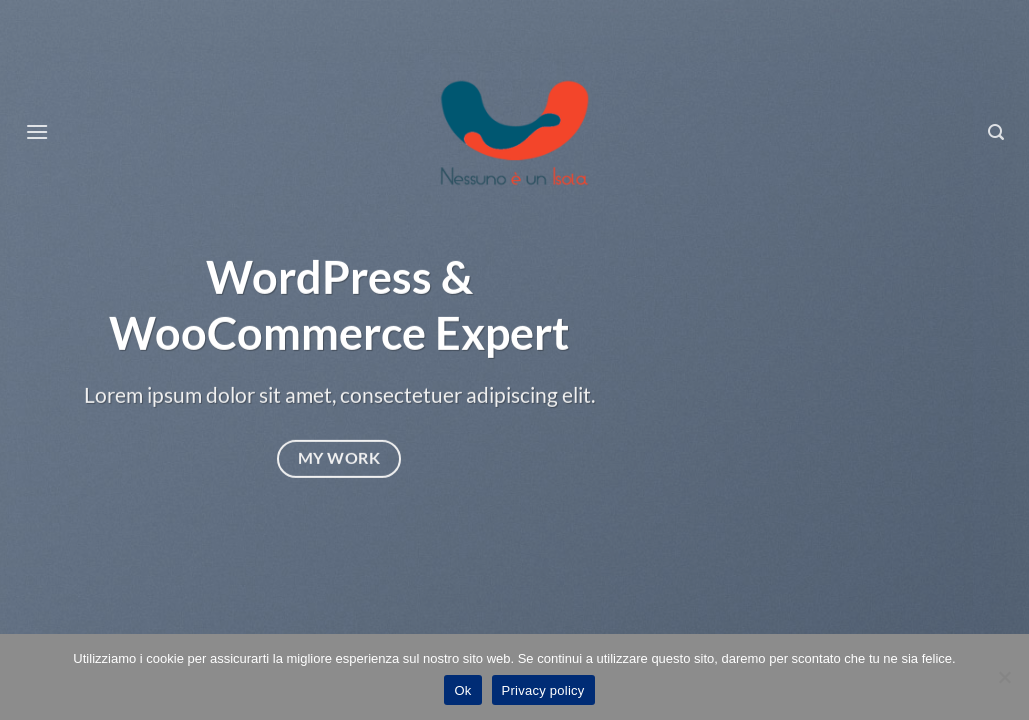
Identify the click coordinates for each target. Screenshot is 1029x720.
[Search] (996, 132)
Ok (462, 690)
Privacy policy (543, 690)
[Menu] (37, 131)
